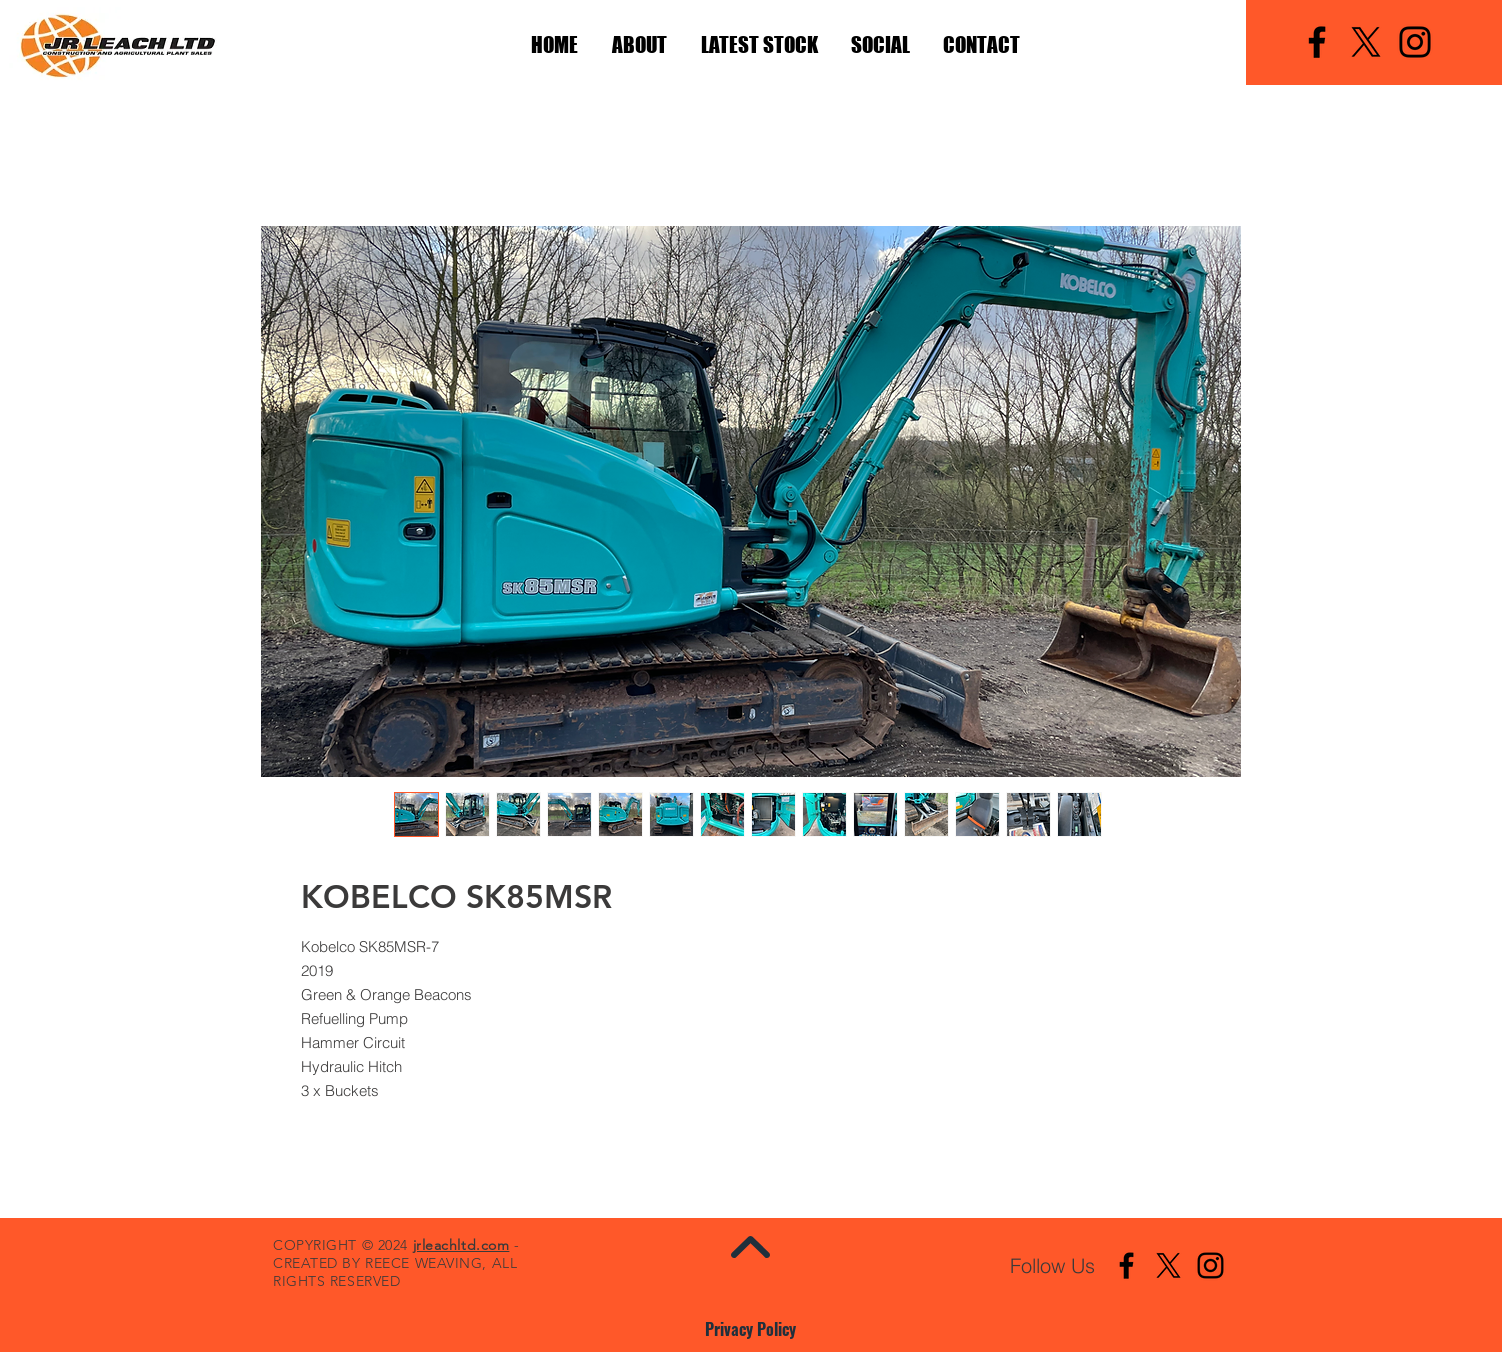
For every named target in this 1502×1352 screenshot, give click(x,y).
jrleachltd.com (461, 1245)
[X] (1366, 42)
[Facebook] (1317, 42)
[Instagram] (1415, 42)
